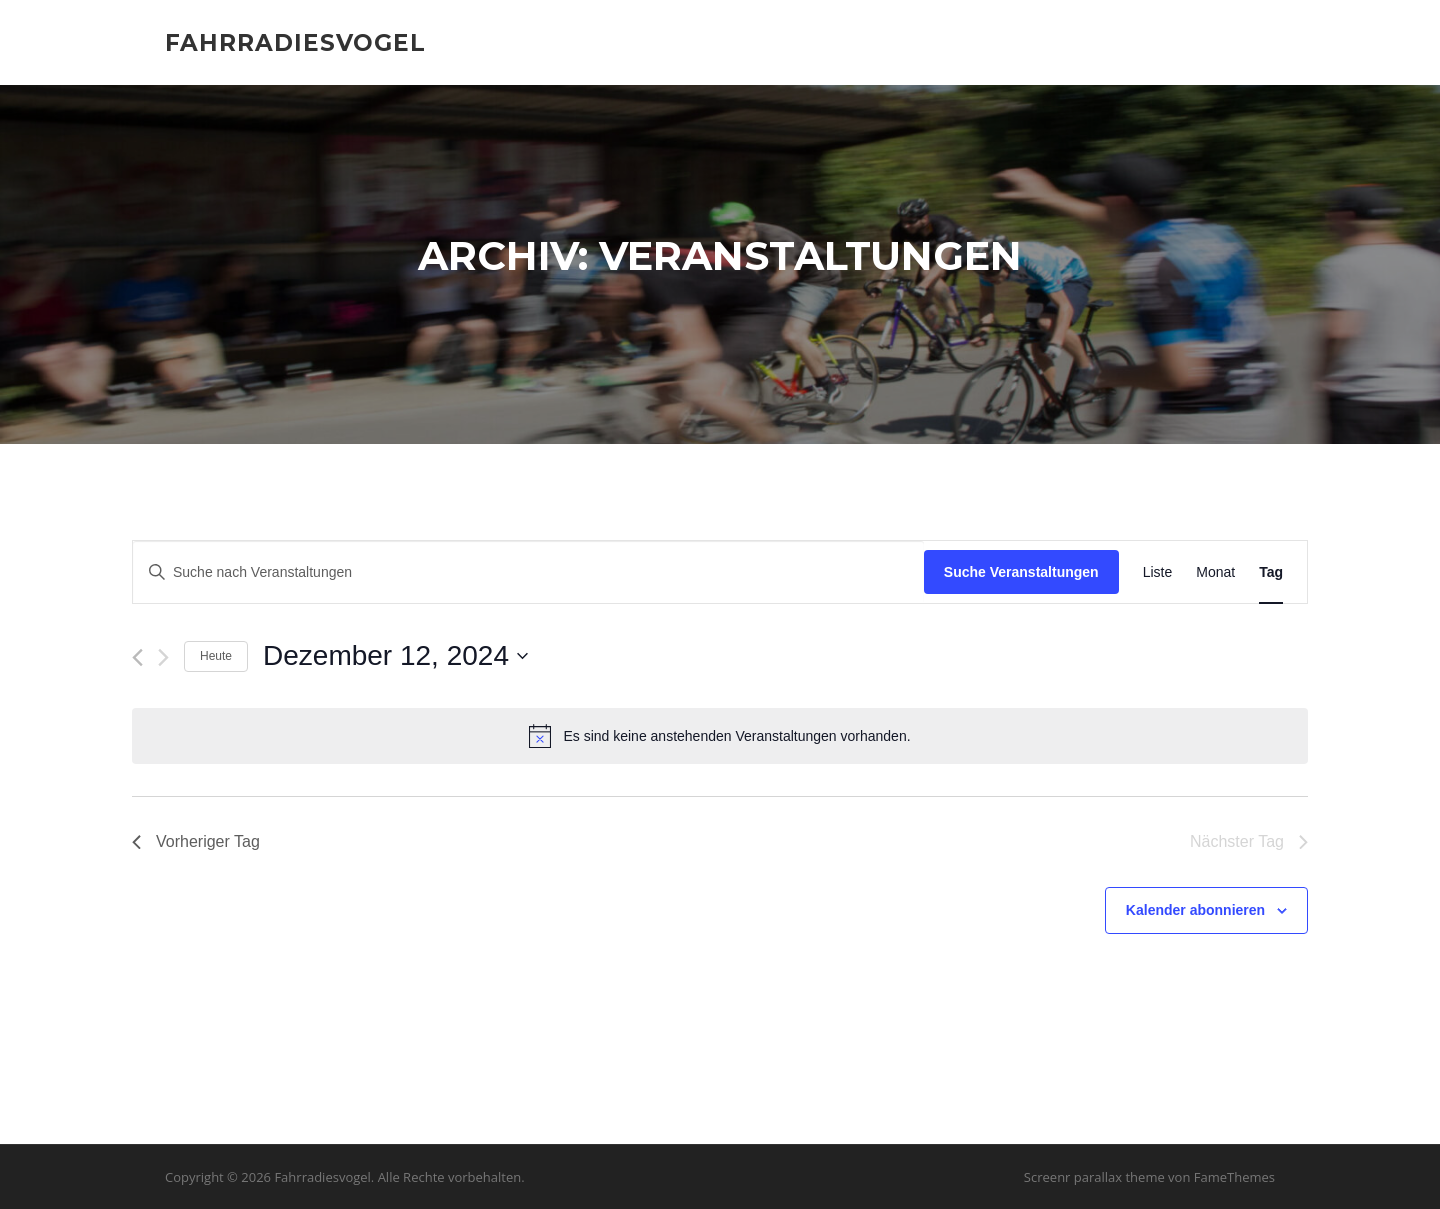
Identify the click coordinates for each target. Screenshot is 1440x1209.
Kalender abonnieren (1195, 911)
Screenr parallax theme (1094, 1177)
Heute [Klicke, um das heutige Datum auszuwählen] (216, 657)
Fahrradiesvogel (295, 42)
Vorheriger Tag (196, 842)
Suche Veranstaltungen (1021, 572)
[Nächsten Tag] (163, 658)
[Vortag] (137, 658)
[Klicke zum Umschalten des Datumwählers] (395, 657)
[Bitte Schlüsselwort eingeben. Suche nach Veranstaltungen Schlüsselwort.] (528, 572)
